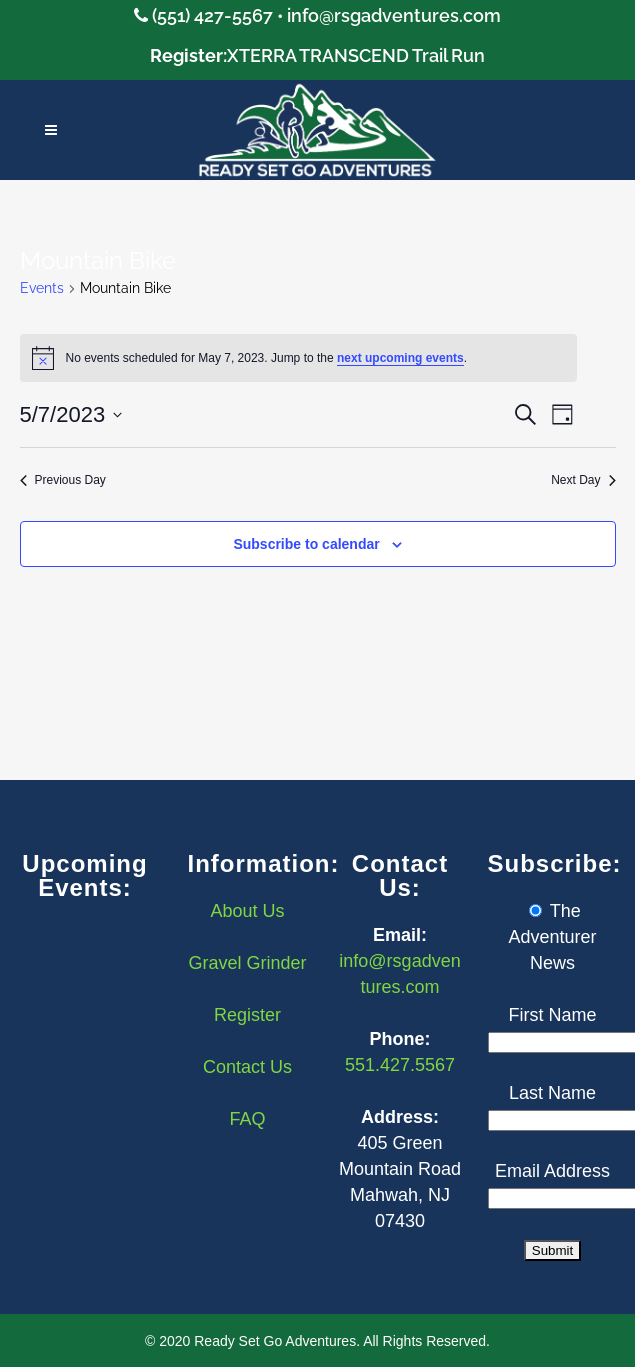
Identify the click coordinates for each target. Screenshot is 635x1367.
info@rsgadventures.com (394, 15)
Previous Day (63, 480)
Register (247, 1015)
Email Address (552, 1171)
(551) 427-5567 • (219, 15)
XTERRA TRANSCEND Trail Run (356, 55)
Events (42, 288)
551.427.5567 (400, 1065)
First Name (552, 1015)
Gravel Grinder (247, 963)
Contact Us (247, 1067)
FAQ (247, 1119)
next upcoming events (400, 358)
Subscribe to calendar (306, 544)
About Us (247, 911)
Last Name (552, 1093)
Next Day (583, 480)
